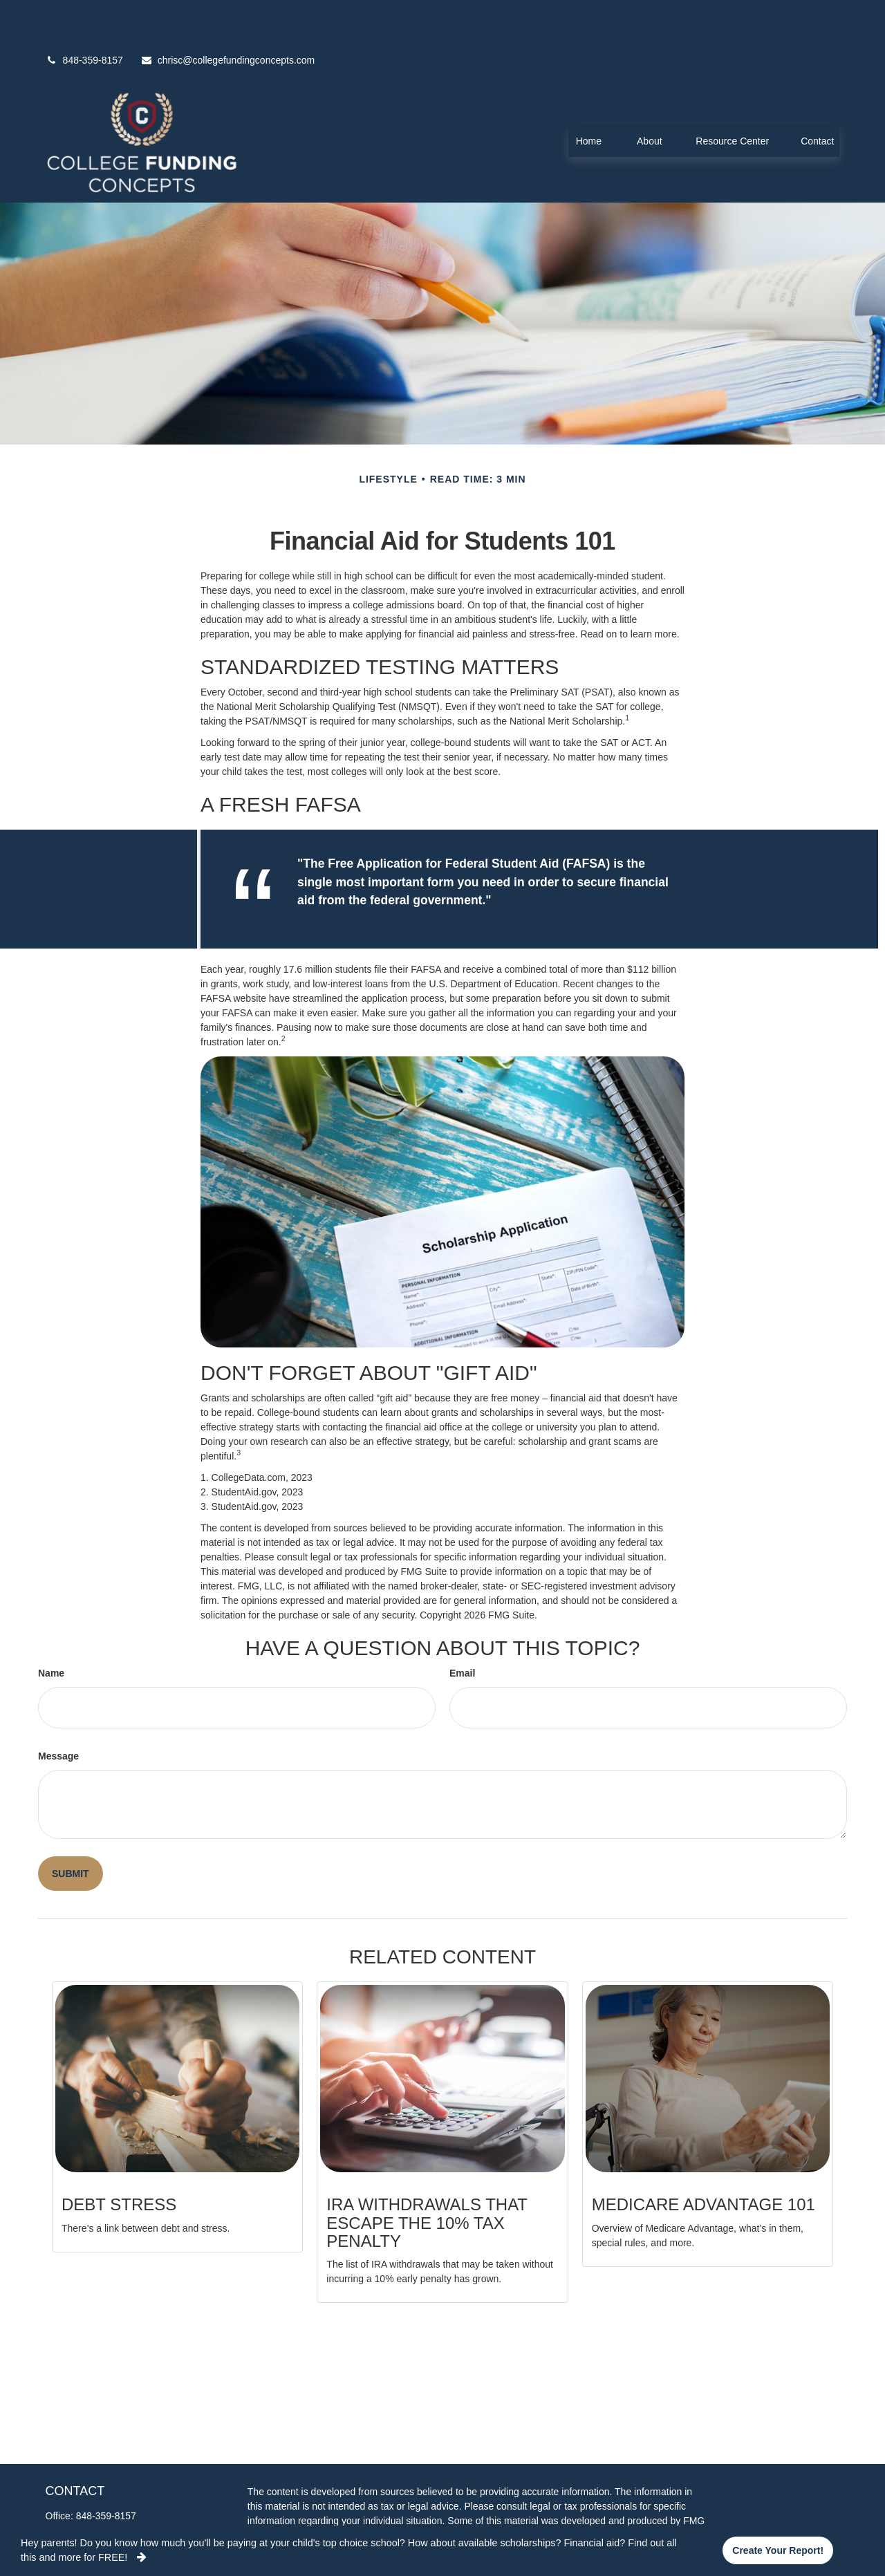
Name (51, 1631)
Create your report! (777, 2550)
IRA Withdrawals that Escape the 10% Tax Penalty (426, 2181)
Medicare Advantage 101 (703, 2163)
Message (58, 1714)
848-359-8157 (84, 18)
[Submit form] (70, 1832)
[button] (588, 99)
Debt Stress (119, 2163)
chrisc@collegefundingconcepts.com (227, 18)
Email (462, 1631)
